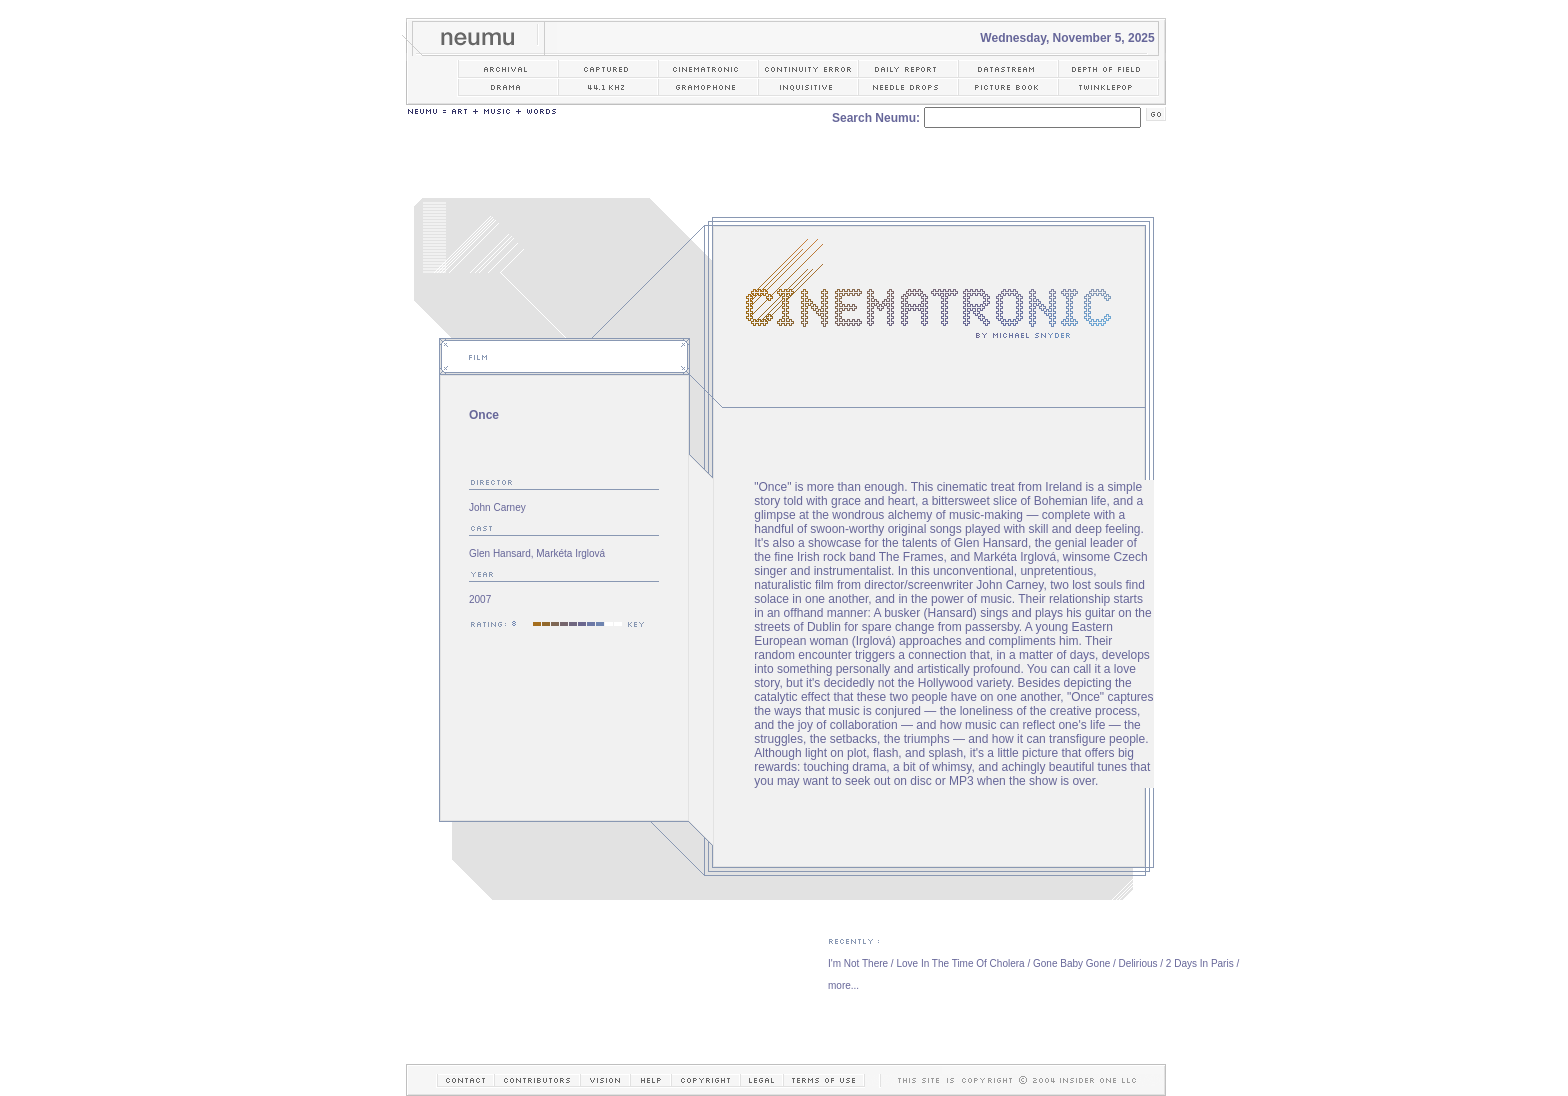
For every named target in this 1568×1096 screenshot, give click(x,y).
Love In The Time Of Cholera (960, 963)
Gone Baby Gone (1071, 963)
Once (484, 415)
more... (843, 985)
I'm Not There (858, 963)
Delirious (1138, 963)
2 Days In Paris (1200, 963)
